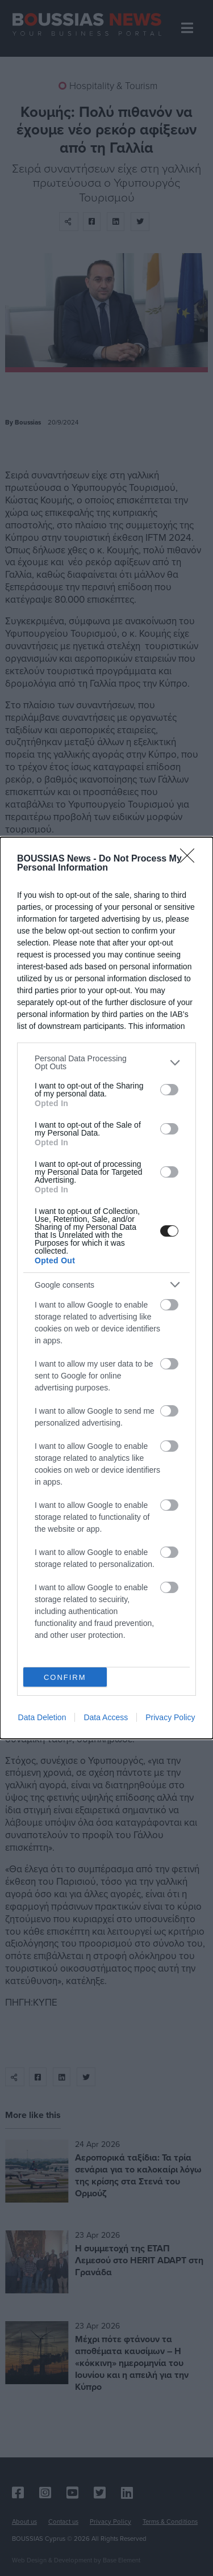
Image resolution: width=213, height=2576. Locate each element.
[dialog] (106, 1288)
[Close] (191, 859)
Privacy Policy (170, 1717)
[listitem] (106, 1062)
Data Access (105, 1717)
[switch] (169, 1089)
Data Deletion (42, 1717)
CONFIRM (65, 1676)
